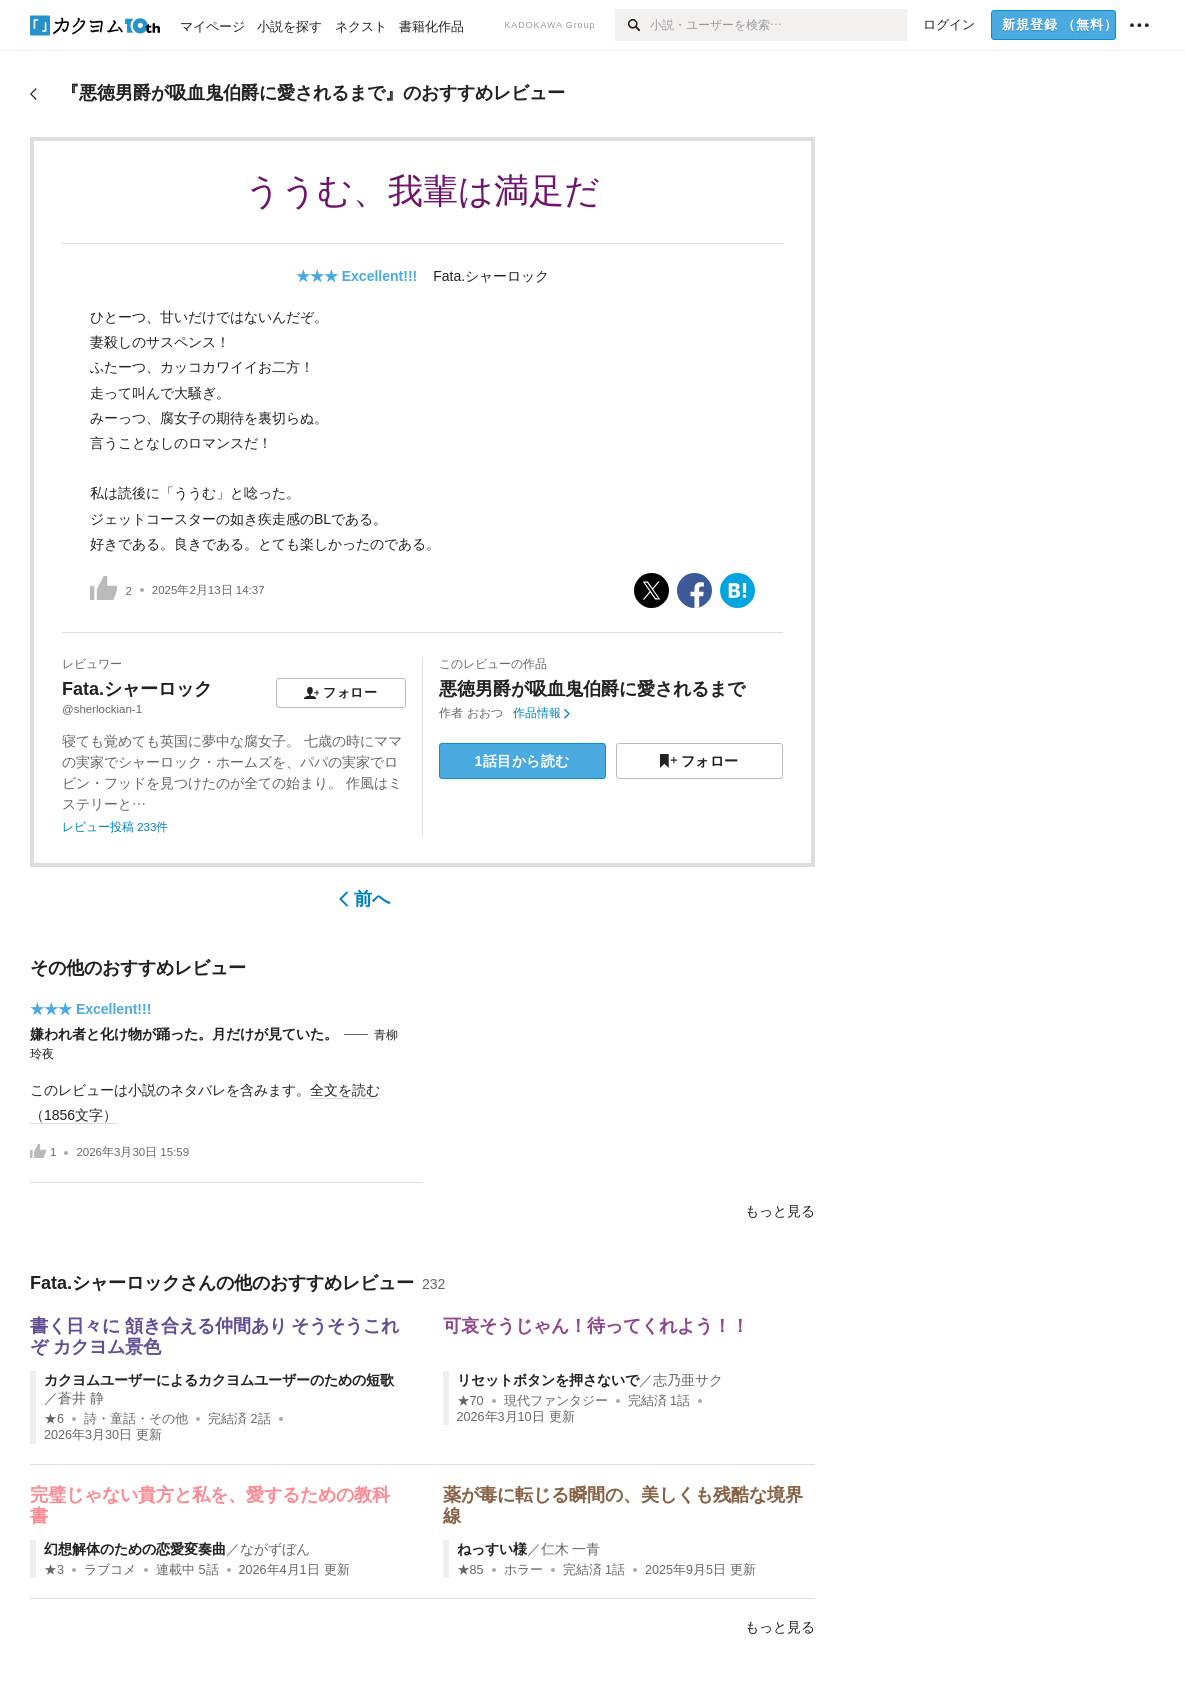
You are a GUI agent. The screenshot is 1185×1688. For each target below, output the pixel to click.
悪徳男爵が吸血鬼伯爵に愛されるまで (592, 689)
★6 (54, 1419)
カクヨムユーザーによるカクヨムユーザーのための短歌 (219, 1380)
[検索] (632, 25)
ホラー (523, 1570)
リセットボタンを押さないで (548, 1380)
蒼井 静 (81, 1398)
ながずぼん (275, 1549)
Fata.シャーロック (491, 276)
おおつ (485, 713)
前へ (364, 899)
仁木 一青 (571, 1549)
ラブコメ (110, 1570)
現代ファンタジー (556, 1401)
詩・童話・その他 (136, 1419)
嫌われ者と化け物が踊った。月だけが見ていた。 (184, 1034)
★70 (470, 1401)
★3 (54, 1570)
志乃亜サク (688, 1380)
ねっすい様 (492, 1549)
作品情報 (541, 713)
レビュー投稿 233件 (115, 827)
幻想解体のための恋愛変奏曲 (135, 1549)
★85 (470, 1570)
